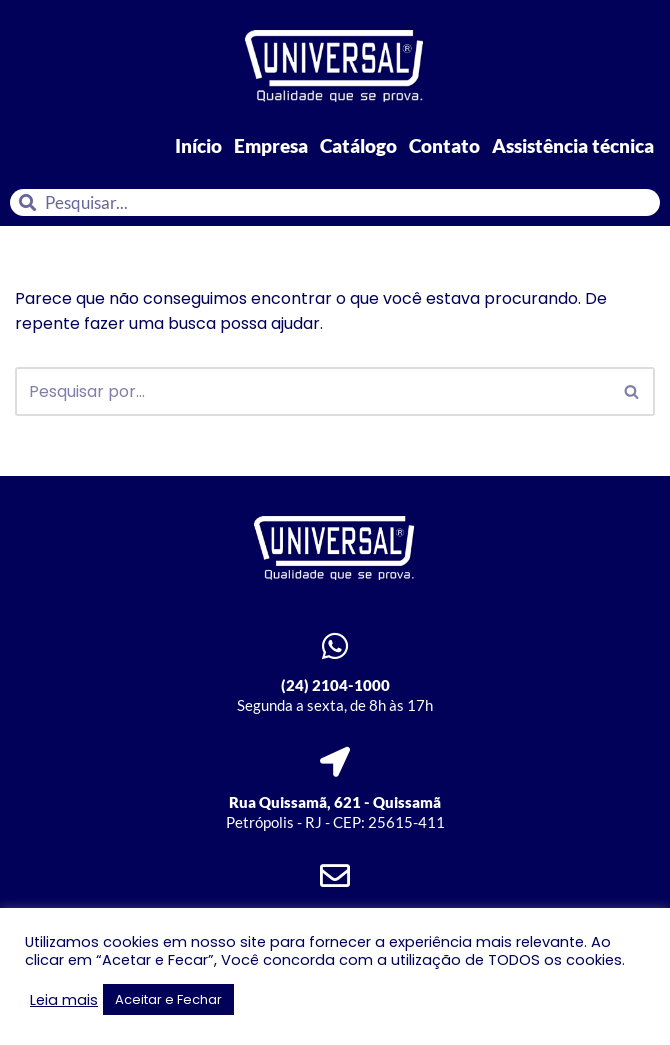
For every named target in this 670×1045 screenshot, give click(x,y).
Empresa (271, 145)
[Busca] (312, 391)
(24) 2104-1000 (335, 685)
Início (198, 145)
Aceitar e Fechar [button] (168, 999)
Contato (444, 145)
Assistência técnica (573, 145)
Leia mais (64, 1000)
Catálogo (358, 145)
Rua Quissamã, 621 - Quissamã (335, 802)
